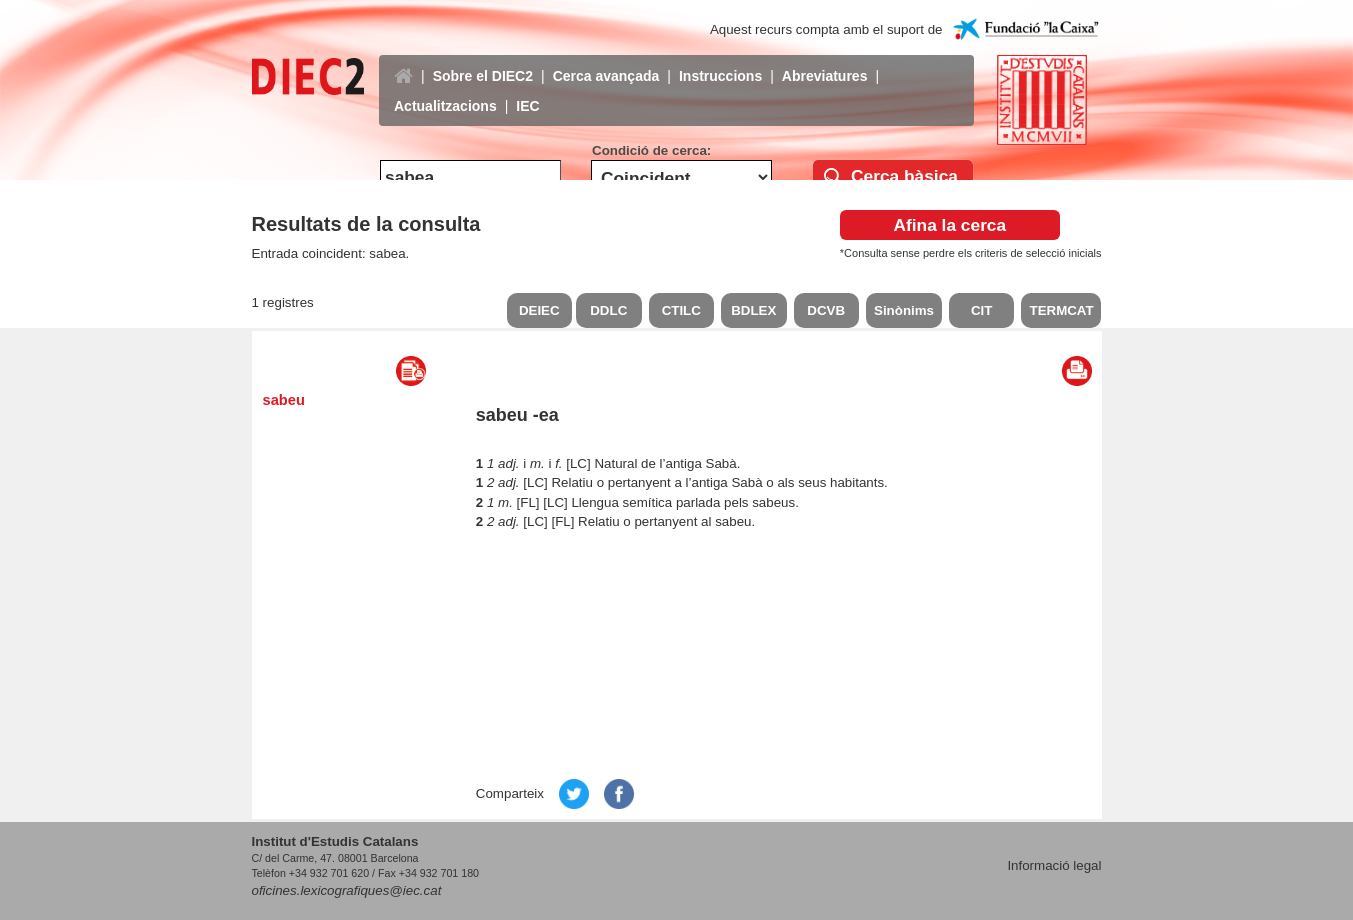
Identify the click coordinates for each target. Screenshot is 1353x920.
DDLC (608, 310)
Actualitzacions (445, 91)
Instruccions (720, 61)
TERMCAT (1061, 310)
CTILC (681, 310)
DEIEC (539, 310)
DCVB (826, 310)
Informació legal (1054, 865)
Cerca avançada (606, 61)
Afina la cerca (949, 225)
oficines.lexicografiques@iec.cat (347, 890)
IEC (527, 91)
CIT (981, 310)
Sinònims (904, 310)
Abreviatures (825, 61)
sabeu (284, 400)
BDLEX (753, 310)
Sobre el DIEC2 (483, 61)
